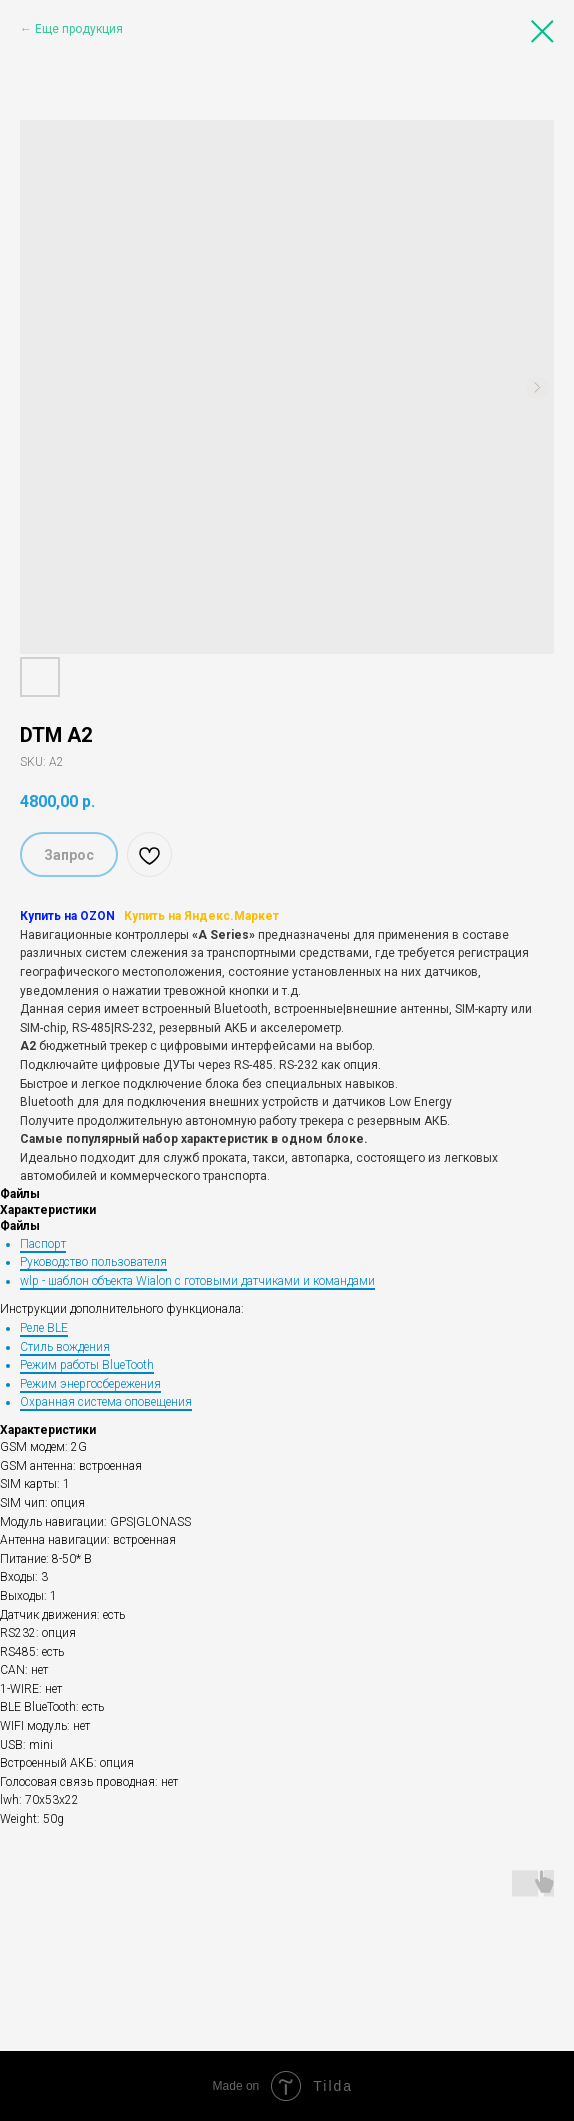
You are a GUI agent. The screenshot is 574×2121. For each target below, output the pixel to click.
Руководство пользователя (93, 1262)
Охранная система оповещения (106, 1402)
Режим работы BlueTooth (87, 1365)
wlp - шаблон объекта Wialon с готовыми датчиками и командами (197, 1281)
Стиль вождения (65, 1347)
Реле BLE (44, 1328)
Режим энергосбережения (90, 1384)
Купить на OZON (67, 916)
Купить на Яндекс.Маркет (201, 916)
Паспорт (43, 1244)
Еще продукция (79, 29)
